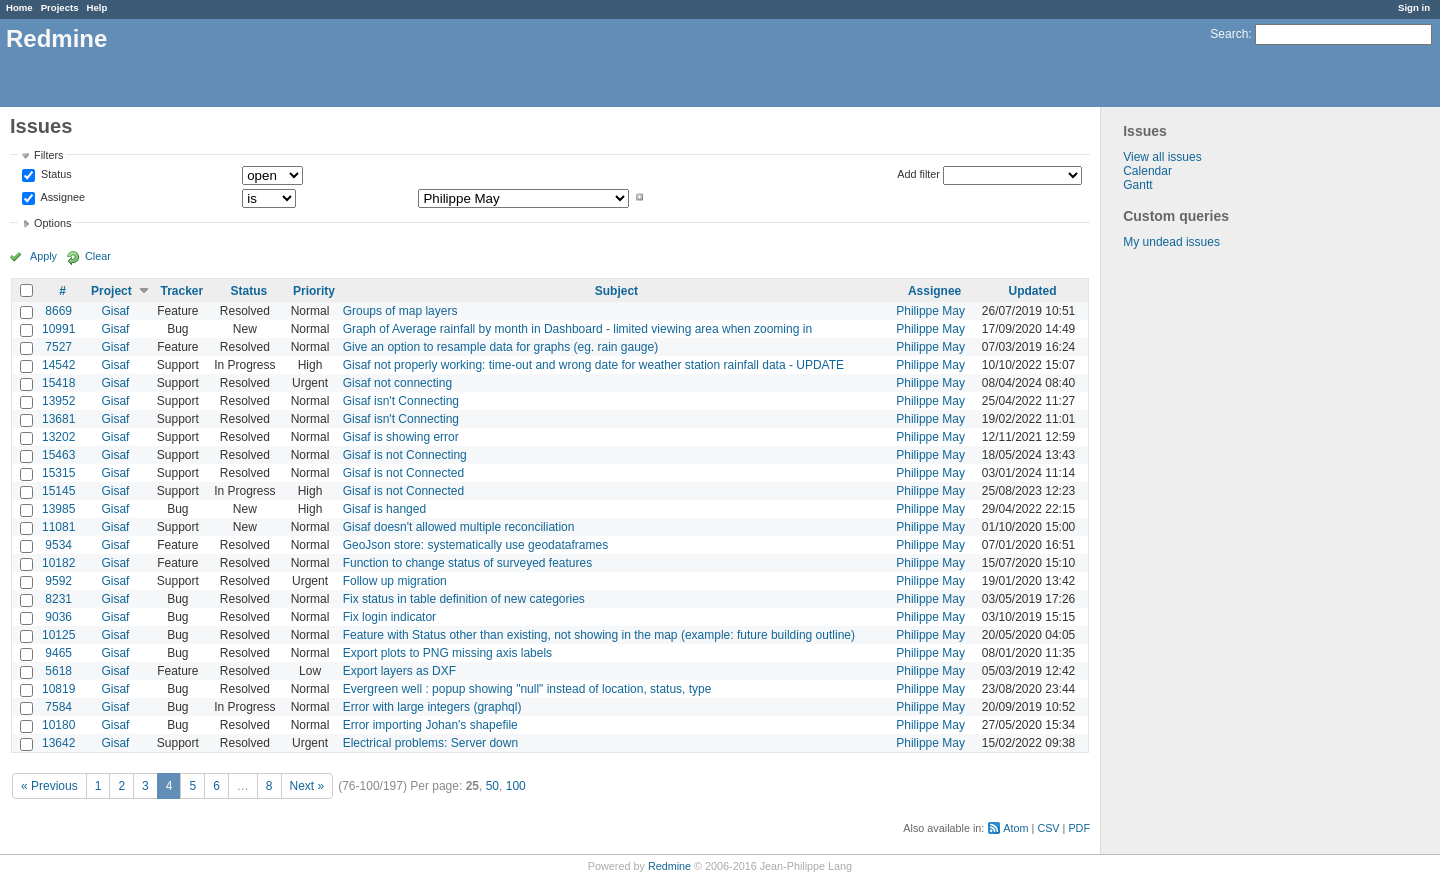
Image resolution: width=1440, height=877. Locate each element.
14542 (58, 365)
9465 (58, 653)
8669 (58, 311)
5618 (58, 671)
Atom (1015, 828)
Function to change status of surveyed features (467, 563)
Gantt (1137, 185)
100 (516, 786)
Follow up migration (395, 581)
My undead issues (1171, 242)
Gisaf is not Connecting (405, 455)
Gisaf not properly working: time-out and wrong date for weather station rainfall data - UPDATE (593, 365)
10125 (58, 635)
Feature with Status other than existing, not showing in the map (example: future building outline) (599, 635)
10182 (58, 563)
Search (1229, 34)
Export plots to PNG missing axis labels (447, 653)
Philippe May (930, 311)
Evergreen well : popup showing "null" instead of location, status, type (527, 689)
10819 (58, 689)
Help (97, 7)
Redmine (669, 866)
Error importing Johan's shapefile (430, 725)
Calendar (1147, 171)
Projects (60, 7)
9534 (58, 545)
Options (52, 223)
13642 (58, 743)
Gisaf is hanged (384, 509)
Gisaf (115, 311)
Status (55, 175)
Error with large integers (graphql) (432, 707)
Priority (314, 291)
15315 (58, 473)
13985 (58, 509)
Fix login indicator (389, 617)
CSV (1048, 828)
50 (492, 786)
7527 (58, 347)
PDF (1079, 828)
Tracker (181, 291)
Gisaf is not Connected (403, 473)
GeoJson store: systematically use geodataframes (475, 545)
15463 (58, 455)
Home (19, 7)
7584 (58, 707)
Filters (48, 155)
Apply (43, 256)
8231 (58, 599)
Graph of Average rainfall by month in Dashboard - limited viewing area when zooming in (577, 329)
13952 (58, 401)
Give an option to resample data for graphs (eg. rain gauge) (501, 347)
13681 (58, 419)
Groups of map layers (400, 311)
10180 (58, 725)
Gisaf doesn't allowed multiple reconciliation (459, 527)
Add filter (918, 174)
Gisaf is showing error (401, 437)
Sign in (1414, 7)
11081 (58, 527)
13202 (58, 437)
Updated (1033, 291)
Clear (98, 256)
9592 (58, 581)
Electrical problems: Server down (430, 743)
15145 (58, 491)
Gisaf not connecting (397, 383)
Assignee (61, 197)
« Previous (49, 786)
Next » (307, 786)
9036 (58, 617)
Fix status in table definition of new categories (464, 599)
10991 (58, 329)
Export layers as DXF (399, 671)
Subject (616, 291)
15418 (58, 383)
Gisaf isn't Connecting (401, 401)
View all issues (1162, 157)
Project (111, 291)
